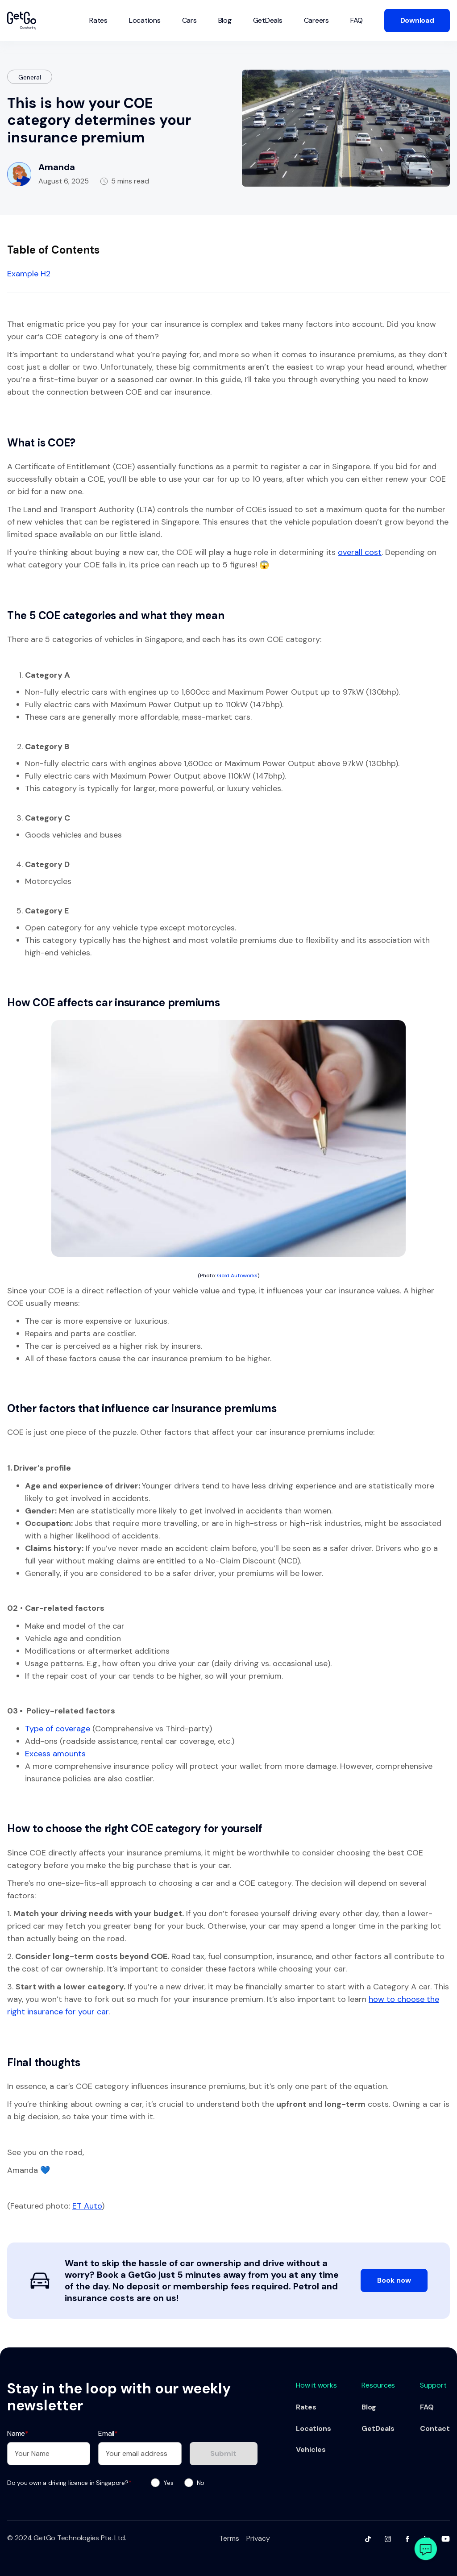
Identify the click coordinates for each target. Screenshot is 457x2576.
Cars (189, 20)
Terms (229, 2538)
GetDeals (268, 20)
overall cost (360, 552)
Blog (225, 20)
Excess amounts (55, 1753)
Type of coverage (57, 1728)
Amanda (56, 167)
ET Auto (87, 2206)
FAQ (356, 20)
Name (18, 2433)
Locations (145, 20)
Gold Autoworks (237, 1275)
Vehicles (311, 2449)
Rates (98, 20)
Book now (394, 2280)
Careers (316, 20)
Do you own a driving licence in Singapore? (69, 2483)
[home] (21, 20)
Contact (435, 2428)
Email (108, 2433)
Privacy (258, 2538)
